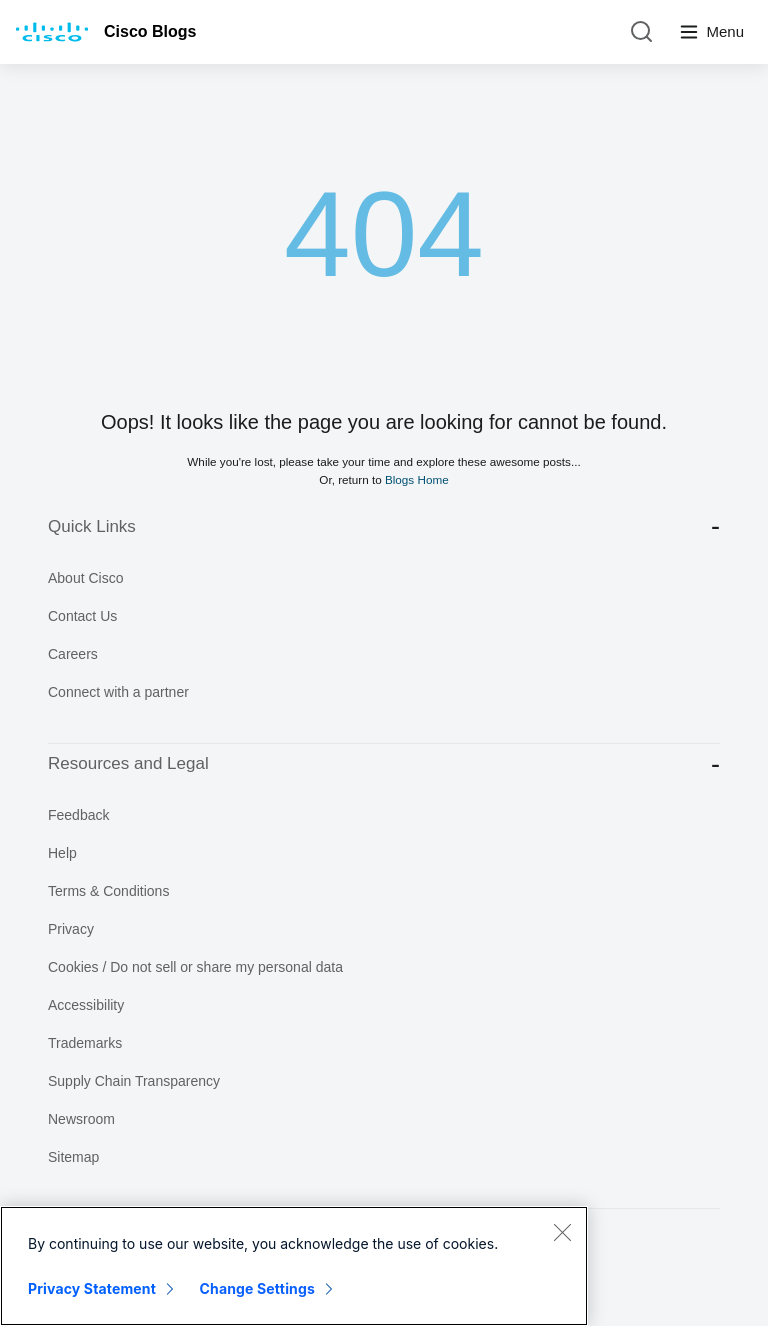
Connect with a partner (118, 692)
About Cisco (85, 578)
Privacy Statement (92, 1288)
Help (62, 853)
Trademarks (85, 1043)
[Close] (562, 1232)
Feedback (78, 815)
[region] (294, 1266)
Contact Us (82, 616)
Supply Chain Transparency (134, 1081)
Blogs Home (417, 479)
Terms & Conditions (108, 891)
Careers (73, 654)
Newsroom (81, 1119)
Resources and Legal (384, 764)
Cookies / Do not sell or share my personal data (195, 967)
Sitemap (73, 1157)
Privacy (71, 929)
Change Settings (257, 1288)
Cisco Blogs (150, 31)
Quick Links (384, 526)
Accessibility (86, 1005)
